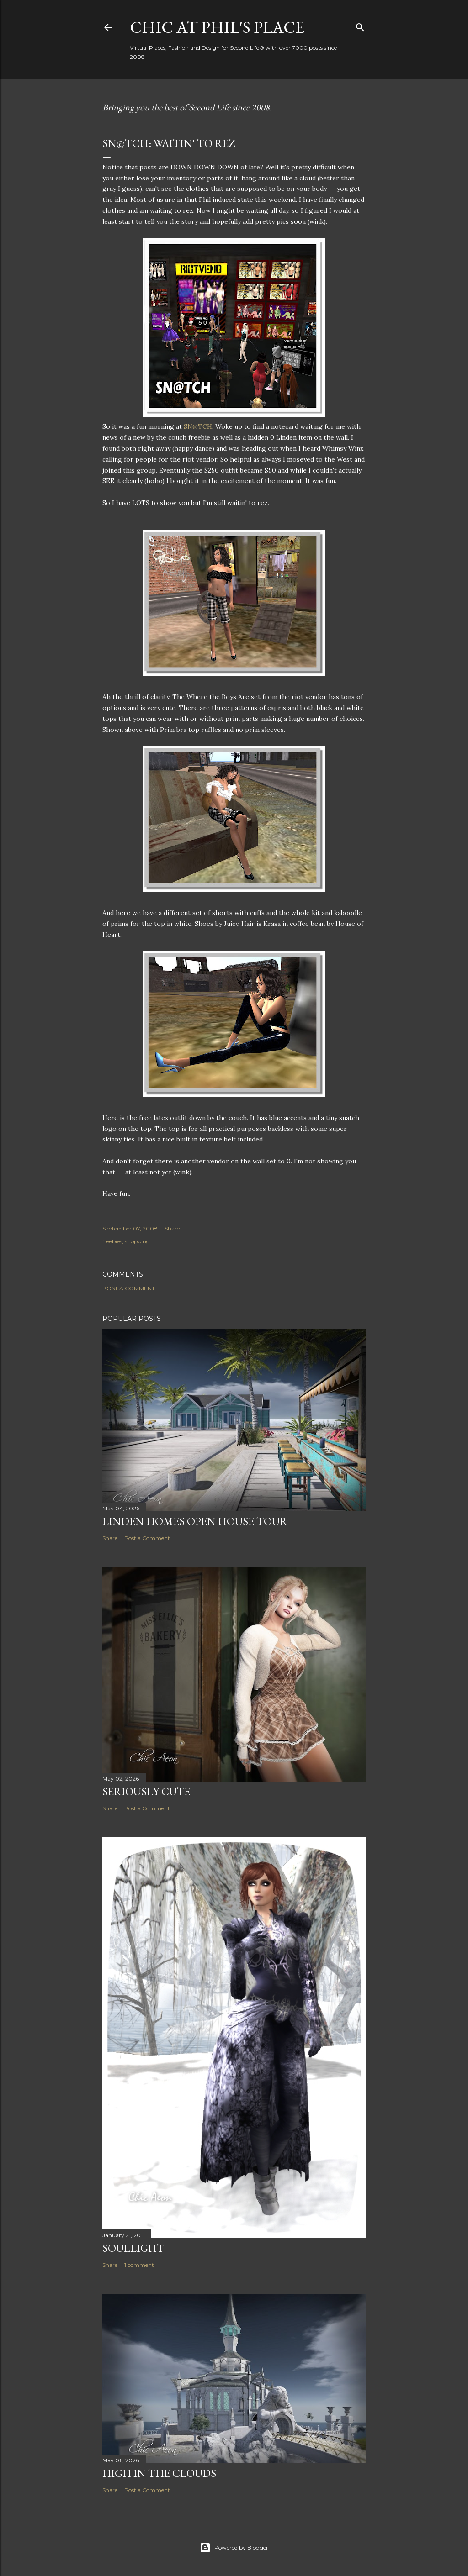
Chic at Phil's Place (217, 27)
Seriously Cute (146, 1791)
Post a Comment (128, 1288)
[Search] (360, 25)
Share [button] (172, 1228)
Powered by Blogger (234, 2547)
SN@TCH (198, 426)
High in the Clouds (159, 2473)
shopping (137, 1241)
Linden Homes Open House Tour (194, 1521)
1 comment (139, 2264)
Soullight (133, 2248)
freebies (112, 1241)
